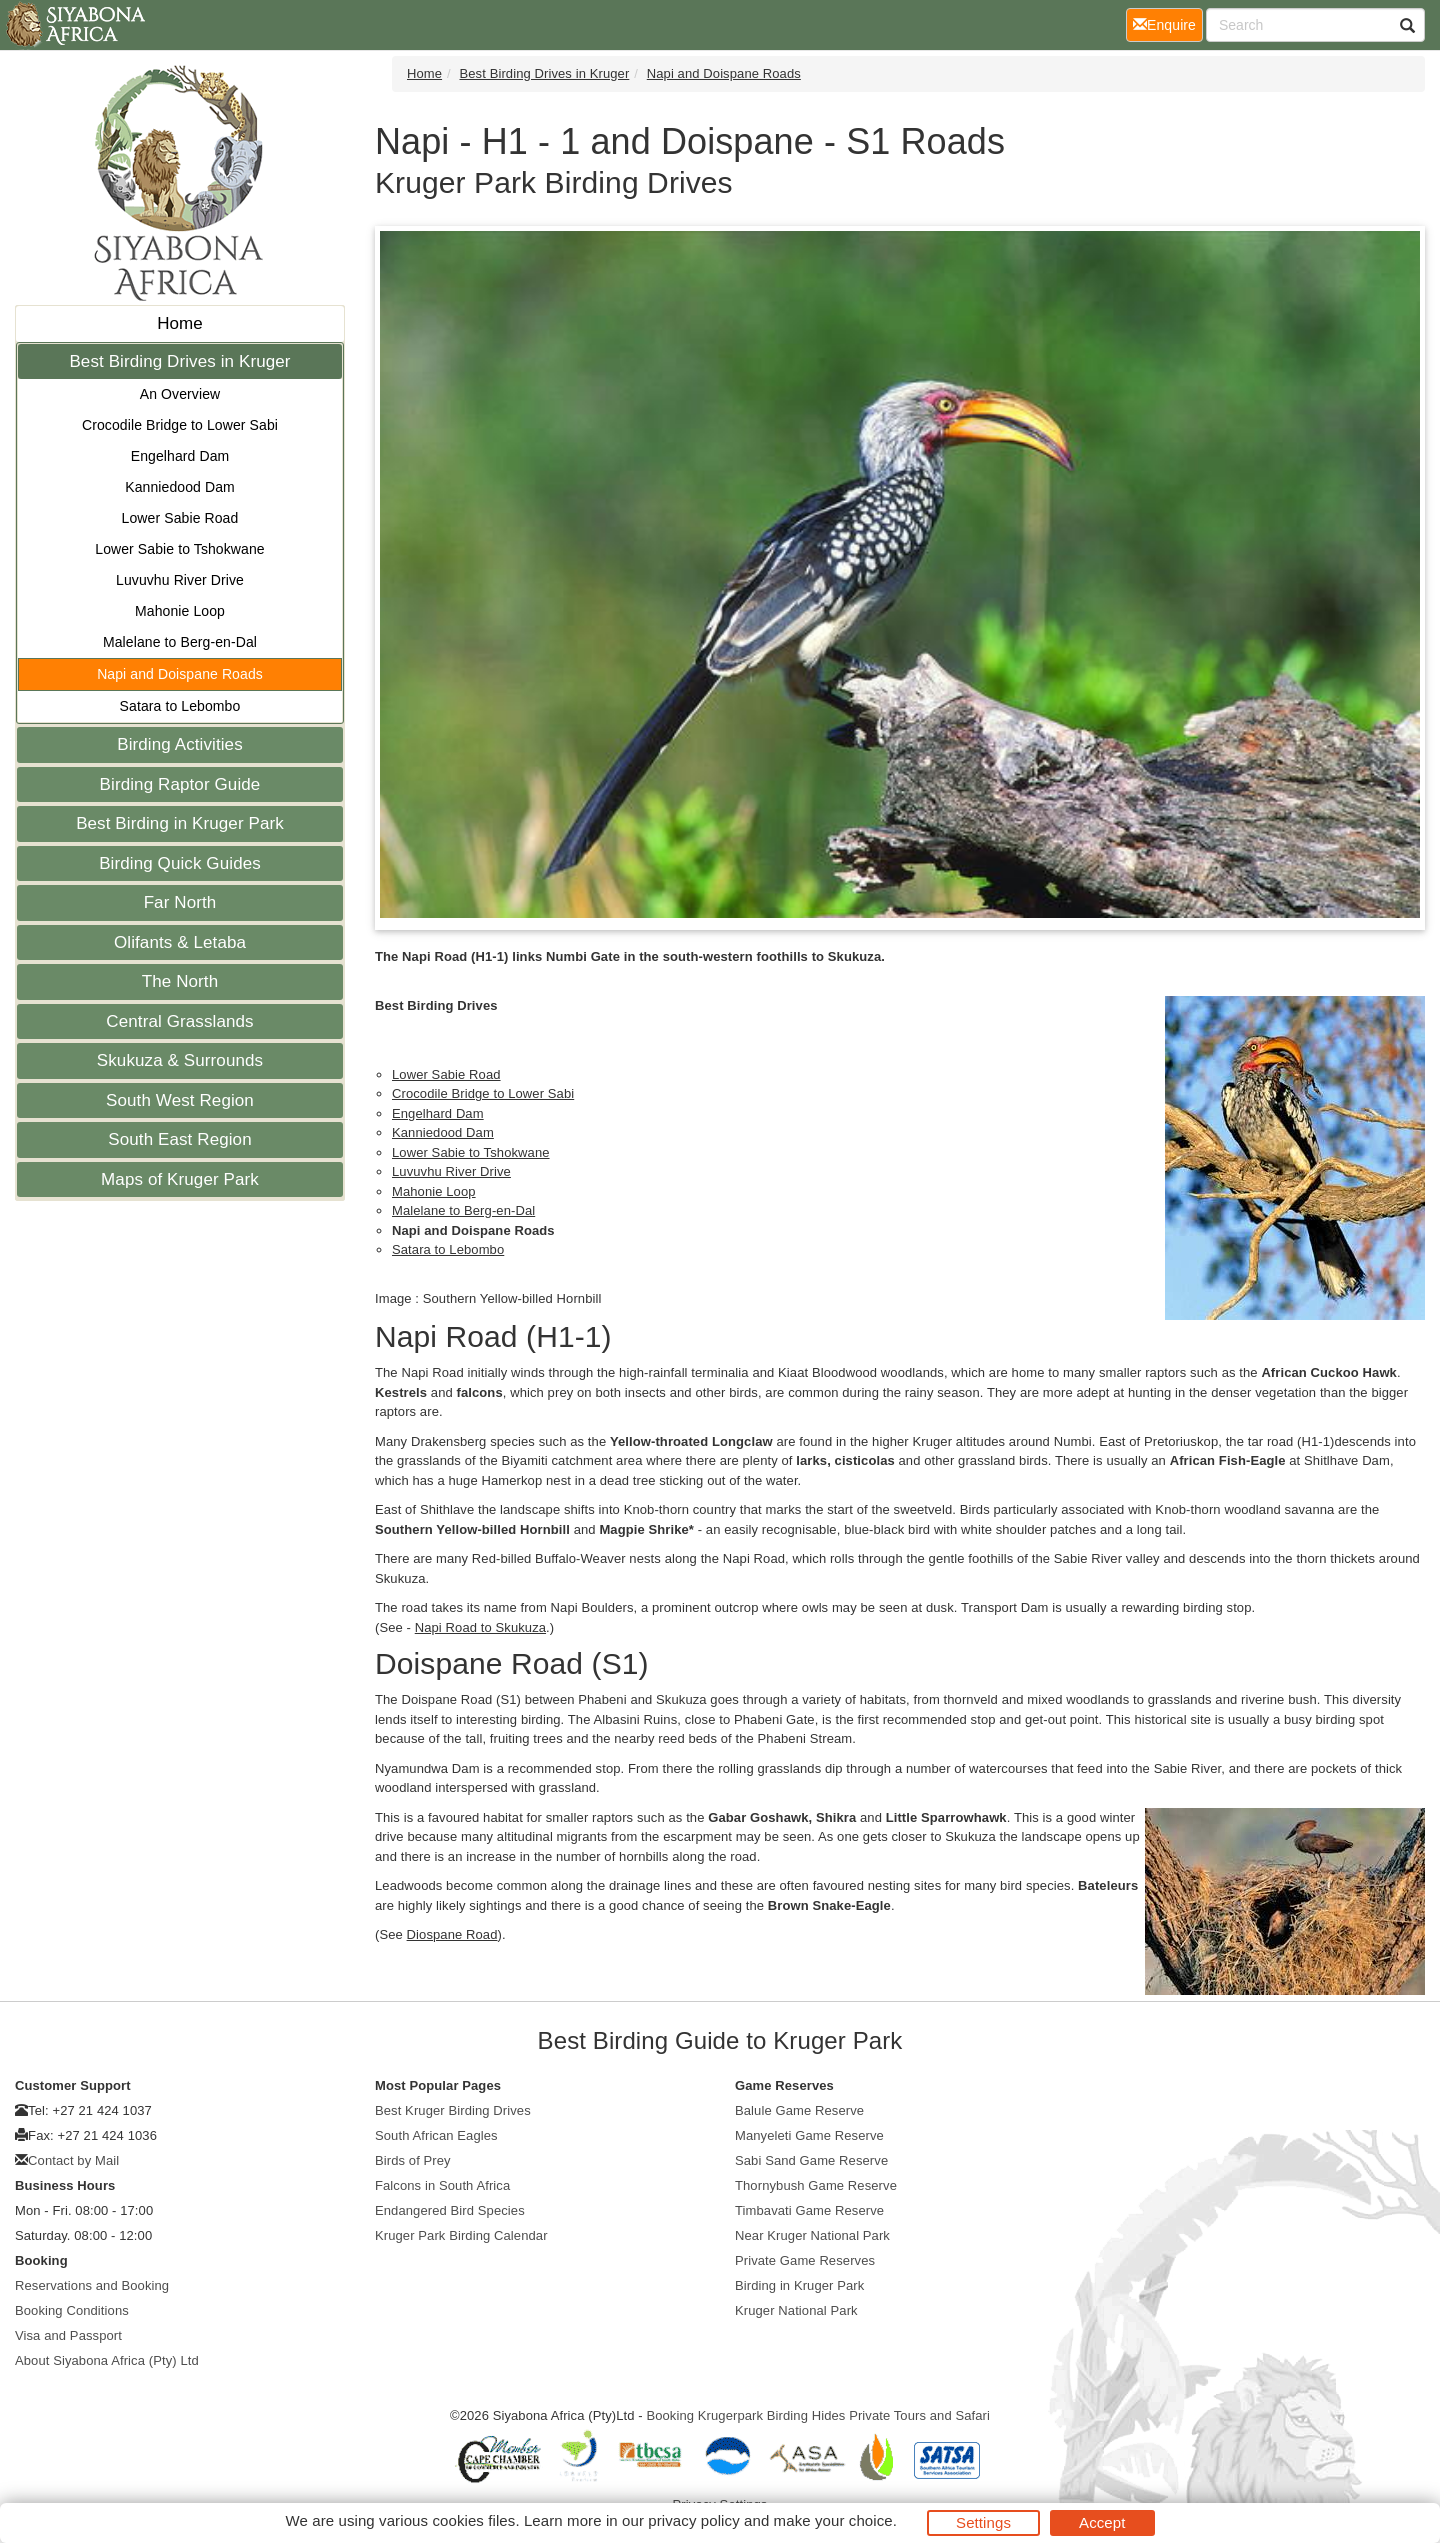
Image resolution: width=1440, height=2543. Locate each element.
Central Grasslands (179, 1021)
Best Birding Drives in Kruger (179, 361)
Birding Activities (180, 744)
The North (180, 981)
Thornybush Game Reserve (816, 2185)
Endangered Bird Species (450, 2210)
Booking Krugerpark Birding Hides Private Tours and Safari (818, 2415)
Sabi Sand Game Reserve (811, 2160)
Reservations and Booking (92, 2285)
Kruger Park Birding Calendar (461, 2235)
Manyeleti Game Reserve (809, 2135)
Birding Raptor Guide (180, 784)
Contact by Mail (73, 2160)
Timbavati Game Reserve (809, 2210)
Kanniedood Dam (180, 487)
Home (180, 323)
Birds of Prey (413, 2160)
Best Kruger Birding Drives (453, 2110)
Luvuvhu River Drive (180, 580)
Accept (1102, 2522)
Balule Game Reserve (799, 2110)
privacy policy (693, 2520)
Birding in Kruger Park (799, 2285)
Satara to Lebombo (180, 706)
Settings (983, 2522)
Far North (180, 902)
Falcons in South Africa (442, 2185)
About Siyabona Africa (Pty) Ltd (107, 2360)
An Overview (180, 394)
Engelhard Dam (180, 456)
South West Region (180, 1100)
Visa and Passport (68, 2335)
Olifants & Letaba (180, 942)
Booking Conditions (72, 2310)
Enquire (1168, 23)
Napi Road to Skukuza (480, 1627)
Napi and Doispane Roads (180, 674)
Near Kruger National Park (812, 2235)
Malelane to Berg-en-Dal (180, 642)
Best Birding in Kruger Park (180, 823)
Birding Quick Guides (180, 863)
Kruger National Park (796, 2310)
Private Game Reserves (805, 2260)
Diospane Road (452, 1934)
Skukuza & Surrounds (180, 1060)
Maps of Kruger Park (180, 1179)
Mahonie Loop (180, 611)
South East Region (179, 1139)
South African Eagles (436, 2135)
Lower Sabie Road (180, 518)
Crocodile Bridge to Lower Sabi (180, 425)
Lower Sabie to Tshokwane (179, 549)
